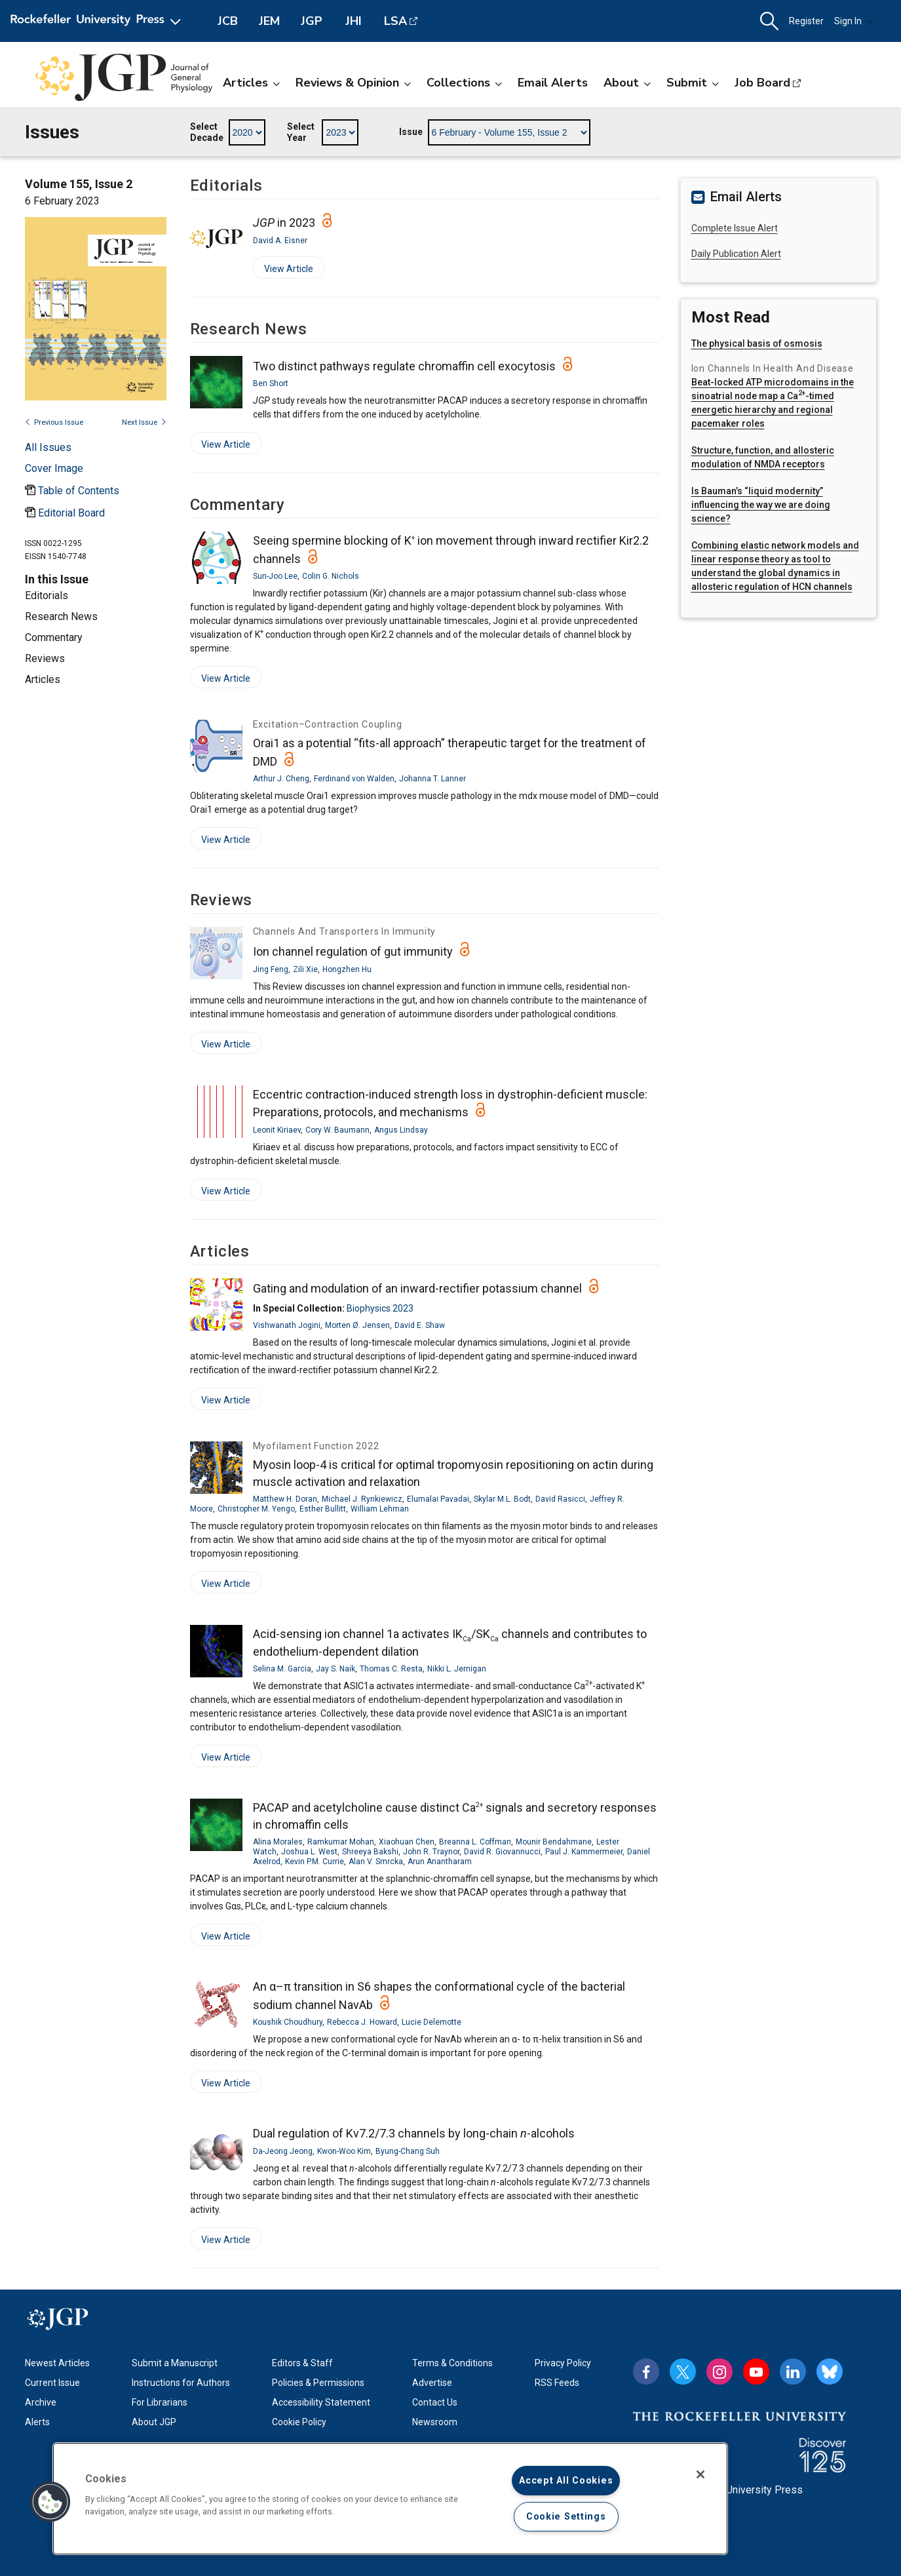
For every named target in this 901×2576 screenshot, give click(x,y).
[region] (390, 2498)
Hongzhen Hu (347, 969)
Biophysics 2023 (380, 1308)
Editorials (46, 595)
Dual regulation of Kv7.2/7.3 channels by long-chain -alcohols (414, 2133)
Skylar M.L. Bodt (502, 1499)
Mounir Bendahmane (554, 1841)
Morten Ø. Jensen (357, 1325)
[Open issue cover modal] (54, 468)
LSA (395, 21)
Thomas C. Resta (391, 1668)
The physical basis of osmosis (756, 343)
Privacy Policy (563, 2363)
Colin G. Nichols (330, 576)
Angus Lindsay (401, 1130)
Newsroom (434, 2422)
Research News (61, 616)
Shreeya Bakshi (370, 1851)
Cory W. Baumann (337, 1130)
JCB (228, 21)
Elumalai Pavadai (438, 1499)
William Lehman (380, 1508)
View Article (283, 271)
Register (806, 21)
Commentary (54, 637)
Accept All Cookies (566, 2480)
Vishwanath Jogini (286, 1325)
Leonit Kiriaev (277, 1130)
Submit (692, 82)
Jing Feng (270, 969)
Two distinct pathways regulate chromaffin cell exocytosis (404, 366)
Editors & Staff (302, 2363)
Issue (411, 132)
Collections (464, 82)
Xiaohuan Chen (406, 1841)
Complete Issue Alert (734, 228)
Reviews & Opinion (353, 82)
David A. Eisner (280, 240)
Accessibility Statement (321, 2402)
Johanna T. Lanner (432, 778)
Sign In (853, 21)
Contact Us (434, 2402)
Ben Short (270, 383)
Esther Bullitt (322, 1508)
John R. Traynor (431, 1851)
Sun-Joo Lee (275, 576)
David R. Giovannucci (502, 1851)
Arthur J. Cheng (281, 778)
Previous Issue (54, 422)
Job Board (762, 82)
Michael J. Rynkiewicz (362, 1499)
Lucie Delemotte (431, 2022)
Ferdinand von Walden (354, 778)
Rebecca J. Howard (362, 2022)
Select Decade (206, 132)
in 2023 (284, 222)
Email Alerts (553, 82)
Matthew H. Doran (285, 1499)
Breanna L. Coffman (475, 1841)
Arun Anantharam (440, 1861)
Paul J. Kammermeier (584, 1851)
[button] (769, 21)
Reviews (45, 658)
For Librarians (159, 2402)
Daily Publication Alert (736, 253)
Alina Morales (278, 1841)
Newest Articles (57, 2363)
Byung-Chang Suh (407, 2151)
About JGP (154, 2422)
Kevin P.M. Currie (314, 1861)
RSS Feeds (557, 2382)
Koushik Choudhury (287, 2022)
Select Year (301, 132)
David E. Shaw (419, 1325)
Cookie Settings (566, 2516)
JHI (353, 21)
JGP (311, 21)
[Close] (700, 2474)
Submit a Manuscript (175, 2363)
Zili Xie (305, 969)
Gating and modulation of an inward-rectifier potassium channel (417, 1288)
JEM (269, 21)
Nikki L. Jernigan (456, 1668)
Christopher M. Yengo (256, 1508)
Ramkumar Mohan (340, 1841)
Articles (251, 82)
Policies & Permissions (318, 2382)
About (627, 82)
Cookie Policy (299, 2422)
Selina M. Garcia (282, 1668)
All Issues (48, 447)
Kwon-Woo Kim (344, 2151)
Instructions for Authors (181, 2382)
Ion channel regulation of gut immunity (353, 951)
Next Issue (144, 422)
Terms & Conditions (452, 2363)
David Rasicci (560, 1499)
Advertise (432, 2382)
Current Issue (52, 2382)
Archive (40, 2402)
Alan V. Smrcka (376, 1861)
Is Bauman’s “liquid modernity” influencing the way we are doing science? (760, 505)
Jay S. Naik (335, 1668)
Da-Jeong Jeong (283, 2151)
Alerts (37, 2422)
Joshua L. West (309, 1851)
